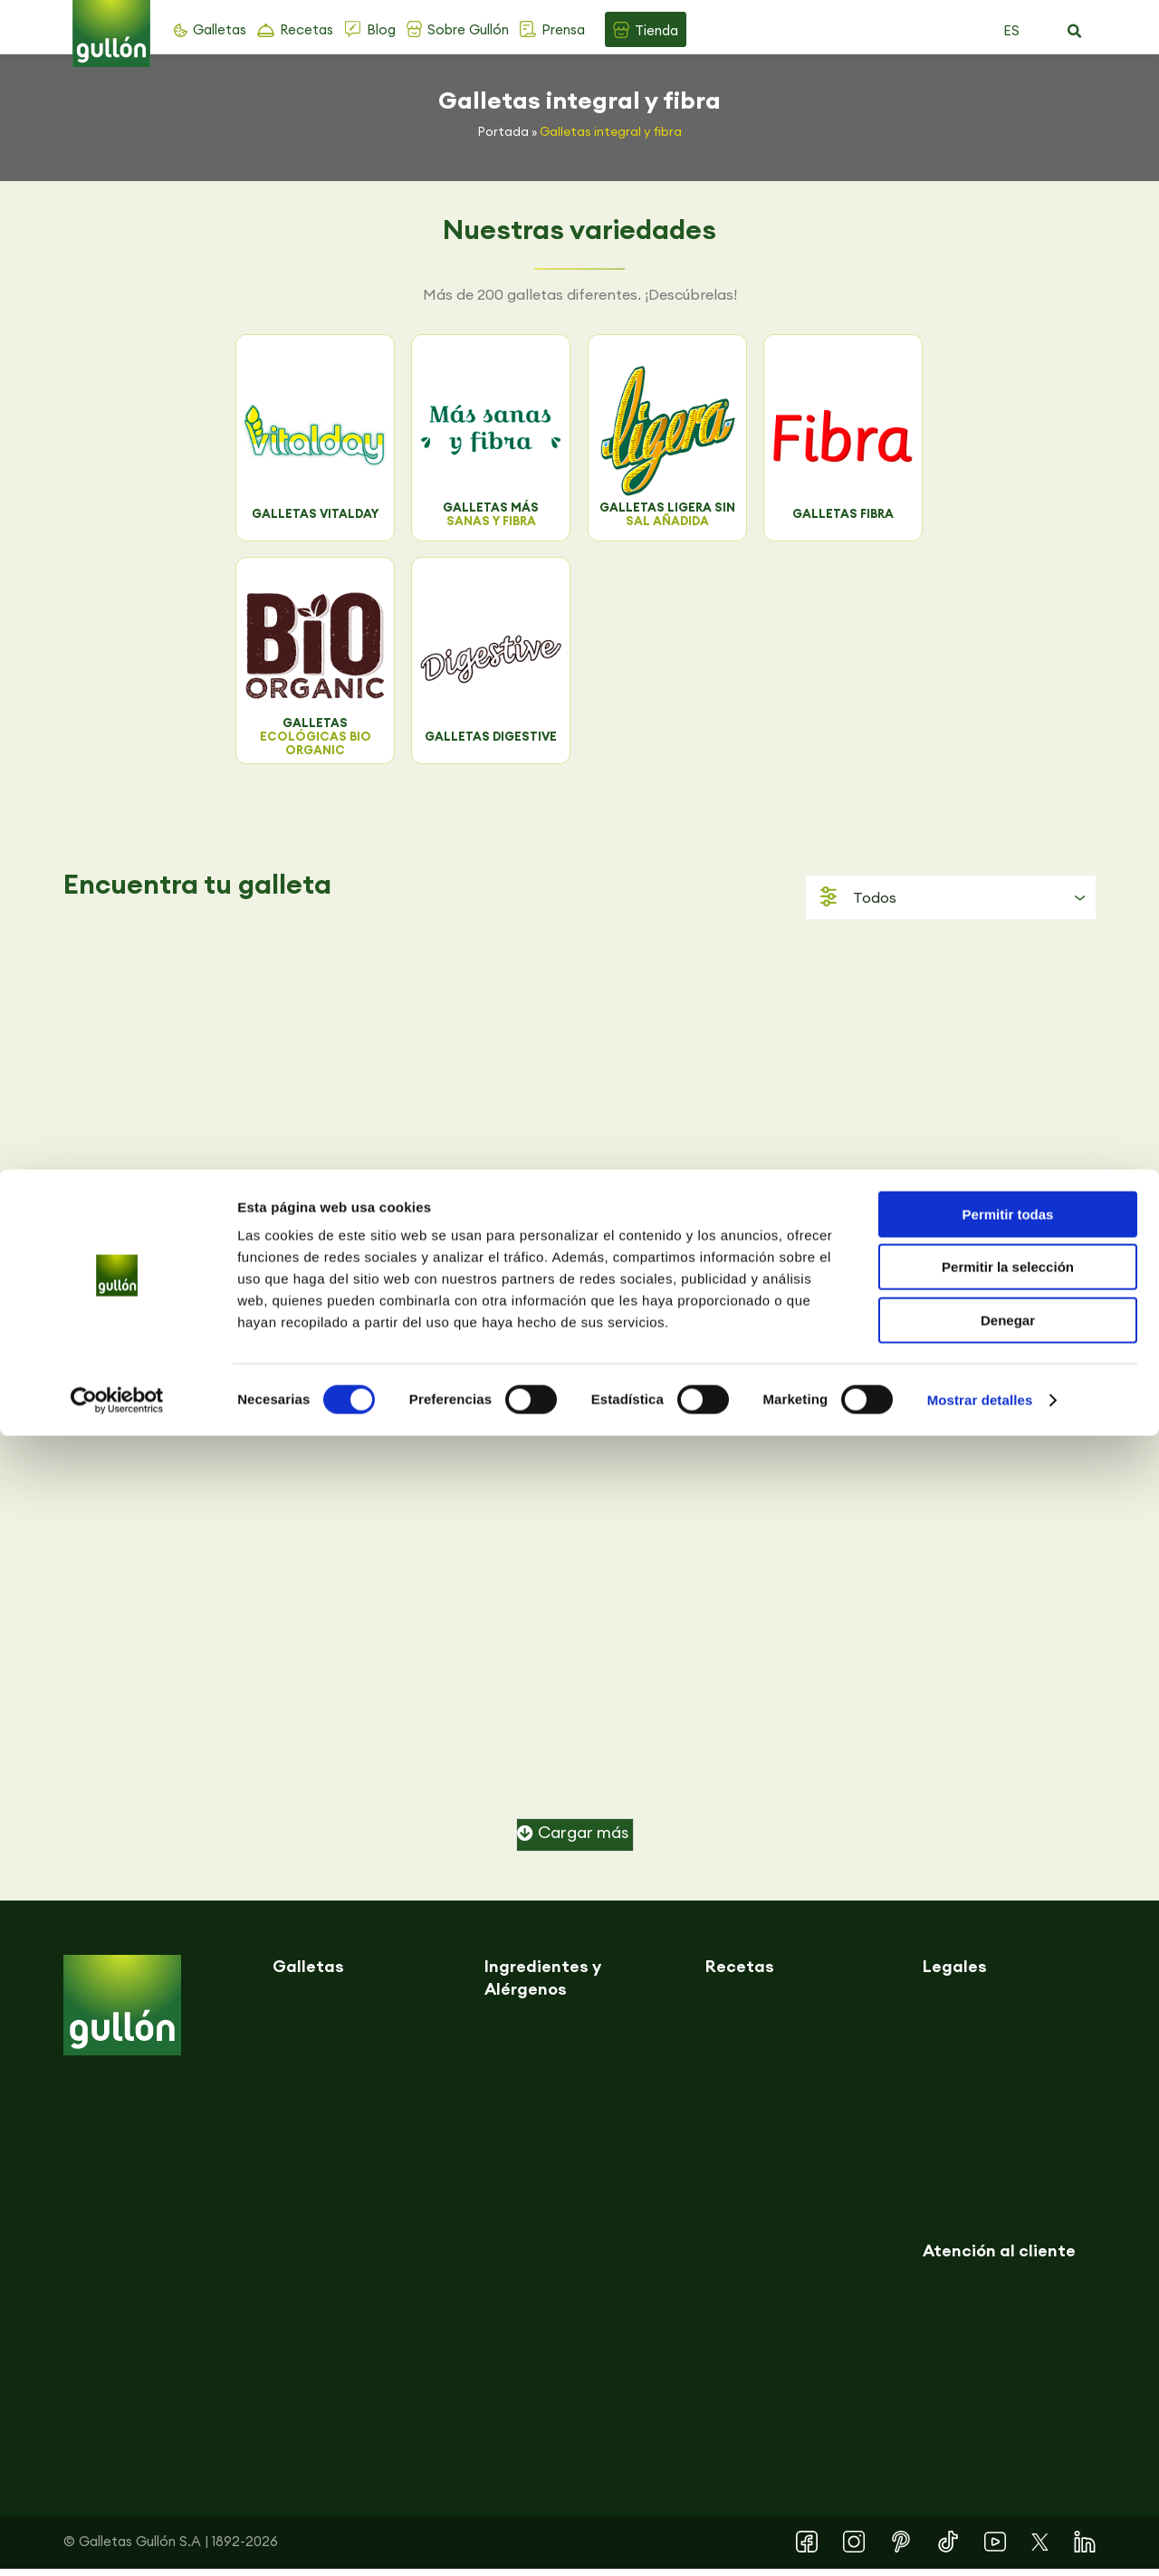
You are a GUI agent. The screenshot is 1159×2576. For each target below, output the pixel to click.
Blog (381, 29)
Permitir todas (1008, 2354)
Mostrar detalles (980, 2540)
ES (1011, 30)
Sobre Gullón (468, 29)
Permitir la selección (1008, 2408)
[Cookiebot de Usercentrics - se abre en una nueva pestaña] (117, 2540)
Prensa (563, 29)
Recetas (306, 29)
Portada (503, 131)
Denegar (1008, 2460)
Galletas (219, 29)
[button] (1074, 31)
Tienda (656, 30)
